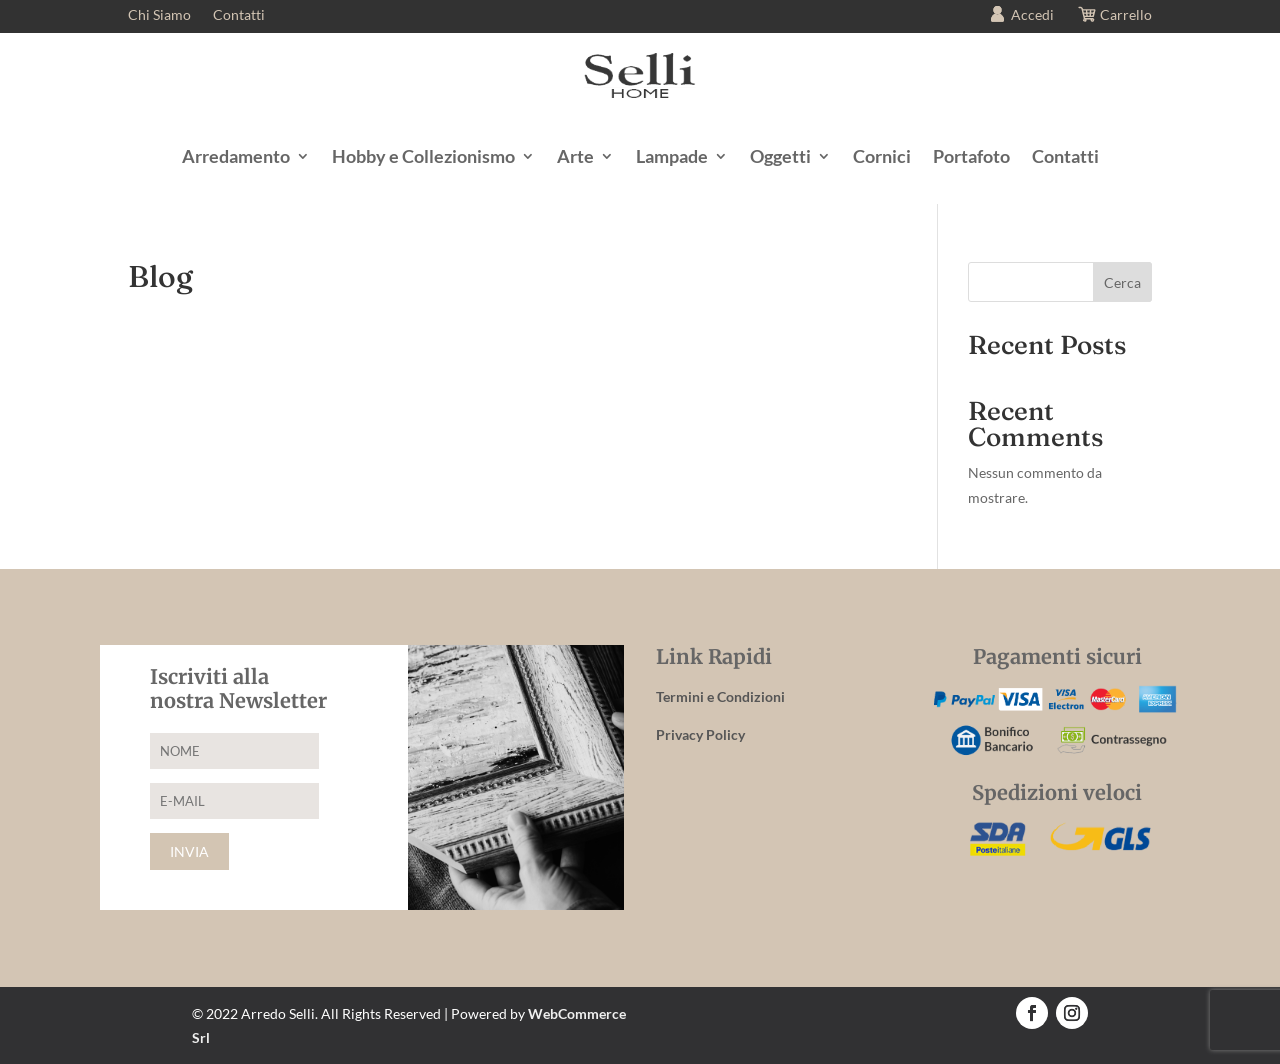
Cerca (1122, 282)
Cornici (882, 156)
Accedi (1020, 16)
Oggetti (780, 156)
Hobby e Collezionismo (423, 156)
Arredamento (236, 156)
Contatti (239, 15)
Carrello (1114, 16)
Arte (575, 156)
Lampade (672, 156)
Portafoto (971, 156)
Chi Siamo (159, 15)
